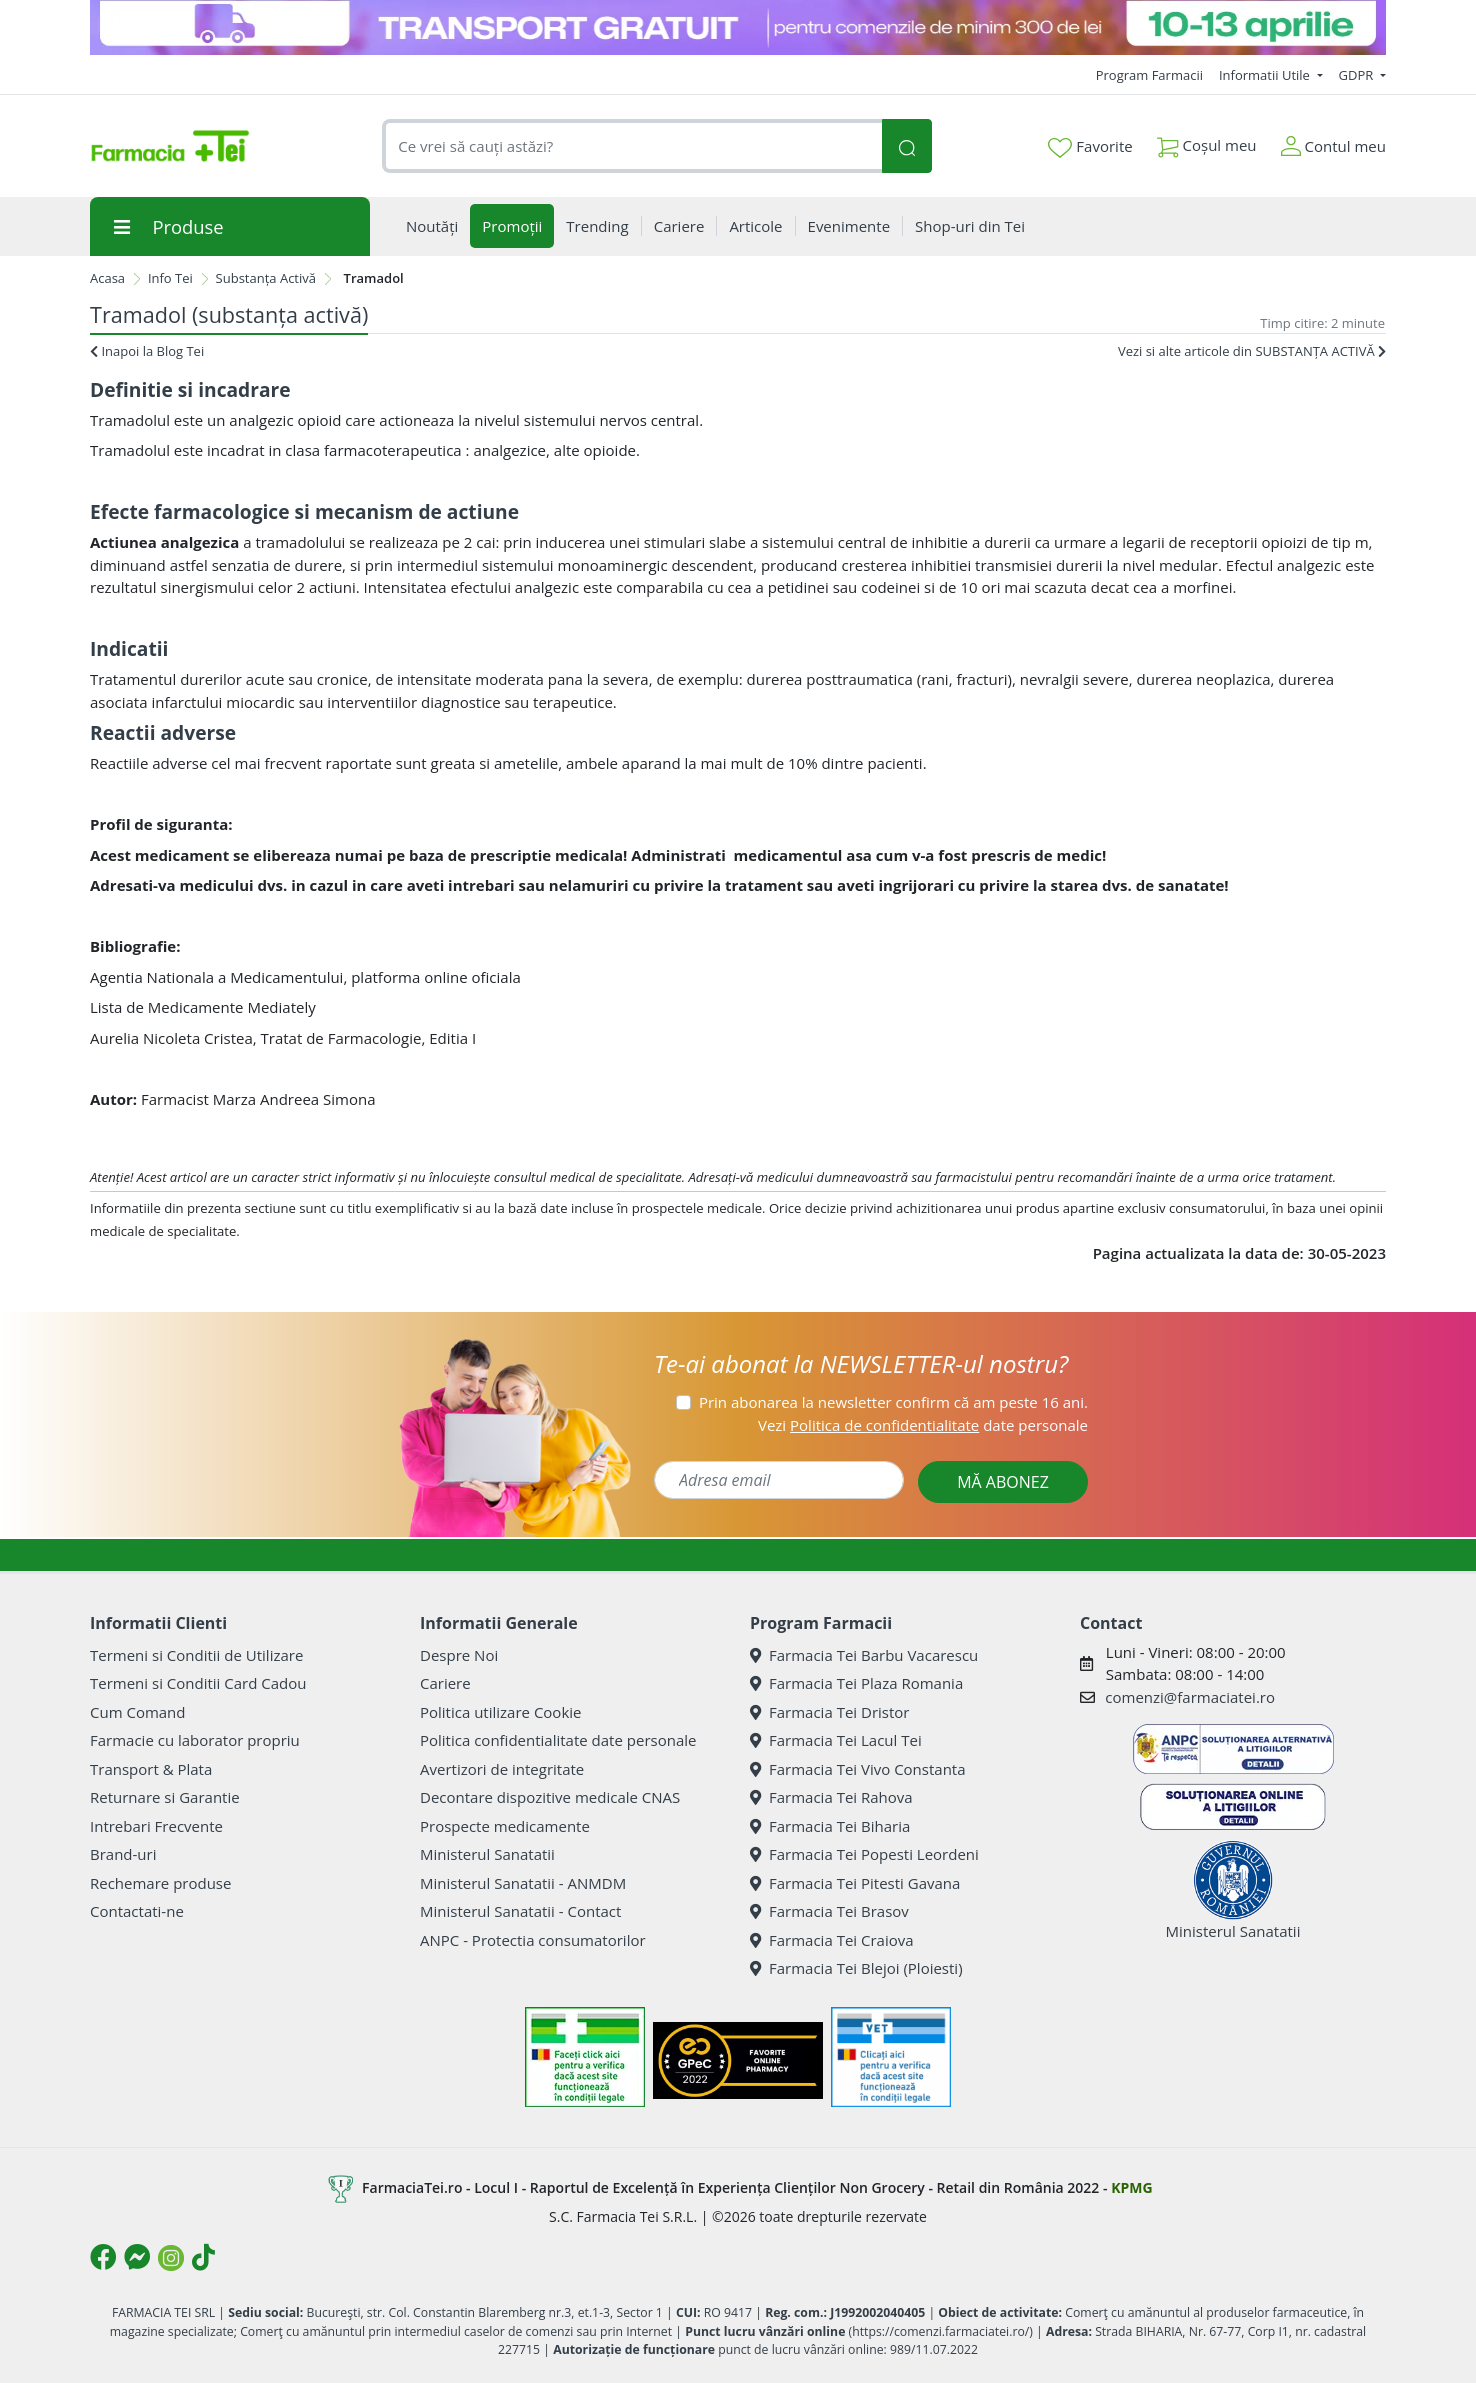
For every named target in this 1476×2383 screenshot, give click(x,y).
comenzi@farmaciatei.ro (1190, 1697)
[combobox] (632, 146)
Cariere (445, 1683)
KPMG (1131, 2187)
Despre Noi (459, 1655)
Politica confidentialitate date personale (558, 1740)
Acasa (107, 278)
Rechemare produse (160, 1883)
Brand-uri (123, 1854)
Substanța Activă (266, 278)
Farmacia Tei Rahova (831, 1797)
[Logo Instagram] (171, 2258)
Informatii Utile (1266, 75)
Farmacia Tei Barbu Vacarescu (864, 1655)
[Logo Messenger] (137, 2257)
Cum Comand (138, 1712)
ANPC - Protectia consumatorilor (533, 1940)
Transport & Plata (151, 1769)
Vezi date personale (923, 1425)
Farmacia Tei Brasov (829, 1911)
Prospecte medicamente (505, 1826)
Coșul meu (1207, 141)
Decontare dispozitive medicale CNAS (550, 1797)
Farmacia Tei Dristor (829, 1712)
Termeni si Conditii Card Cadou (198, 1683)
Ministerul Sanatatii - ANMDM (523, 1883)
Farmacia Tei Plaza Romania (856, 1683)
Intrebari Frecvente (156, 1826)
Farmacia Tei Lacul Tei (836, 1740)
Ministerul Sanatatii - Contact (520, 1911)
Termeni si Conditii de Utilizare (196, 1655)
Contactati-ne (137, 1911)
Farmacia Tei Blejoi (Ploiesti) (856, 1968)
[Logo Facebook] (103, 2257)
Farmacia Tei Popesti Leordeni (864, 1854)
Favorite (1090, 147)
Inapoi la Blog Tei (147, 351)
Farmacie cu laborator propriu (195, 1740)
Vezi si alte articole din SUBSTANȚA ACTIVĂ (1252, 351)
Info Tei (170, 278)
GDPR (1358, 75)
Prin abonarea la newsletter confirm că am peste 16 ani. (893, 1402)
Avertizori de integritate (502, 1769)
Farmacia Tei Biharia (830, 1826)
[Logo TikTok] (203, 2257)
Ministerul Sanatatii (487, 1854)
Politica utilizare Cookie (500, 1712)
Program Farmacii (1149, 75)
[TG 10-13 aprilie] (738, 27)
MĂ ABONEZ (1003, 1482)
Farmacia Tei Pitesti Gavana (855, 1883)
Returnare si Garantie (165, 1797)
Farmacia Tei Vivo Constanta (858, 1769)
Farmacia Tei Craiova (832, 1940)
